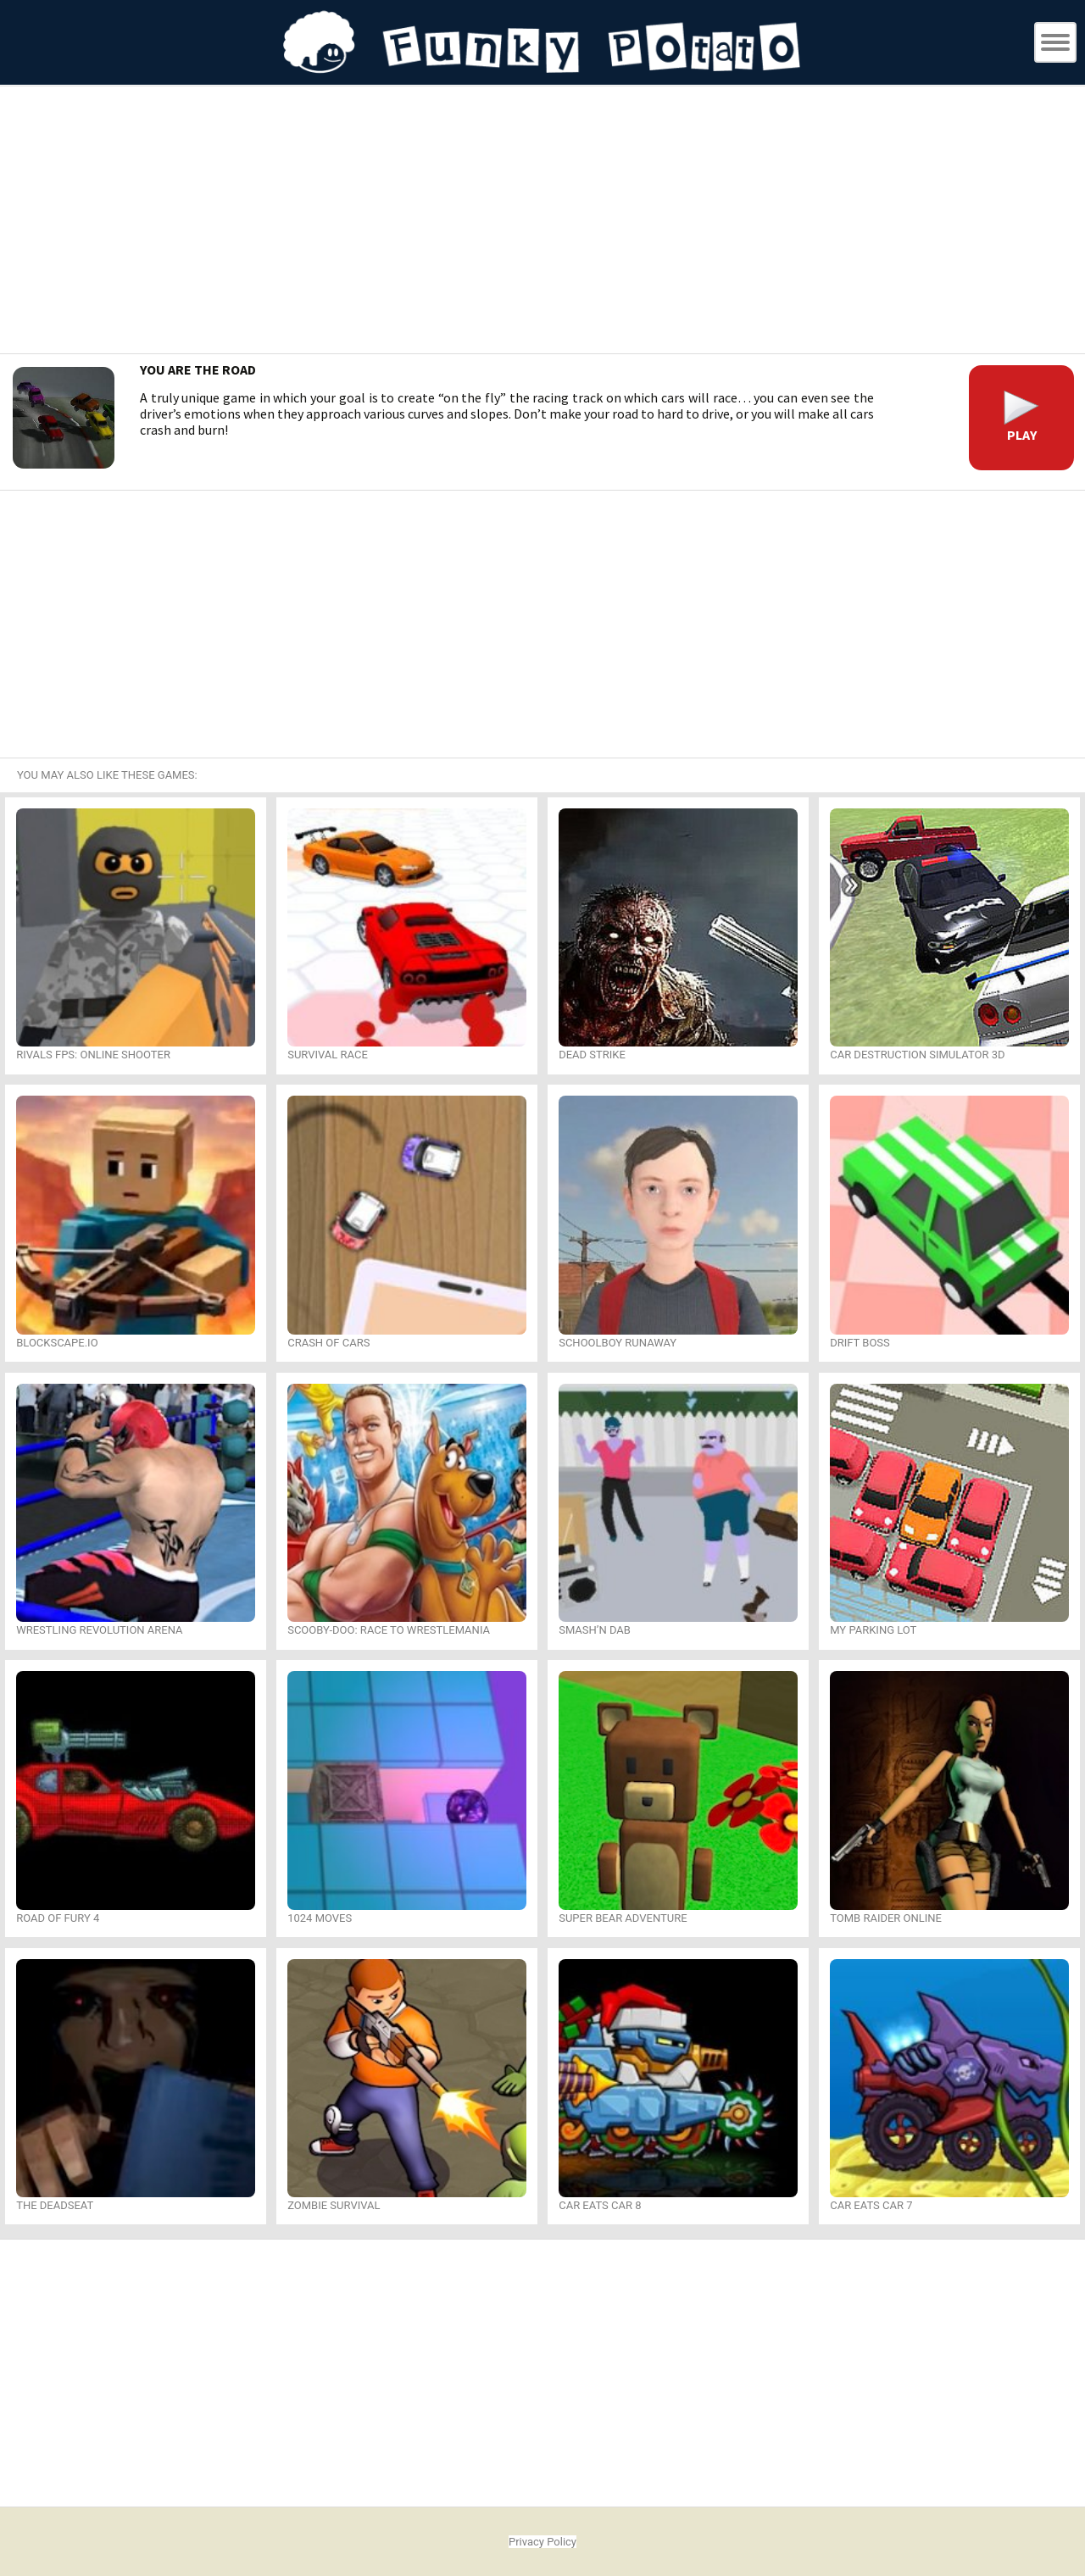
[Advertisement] (542, 222)
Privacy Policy (542, 2541)
